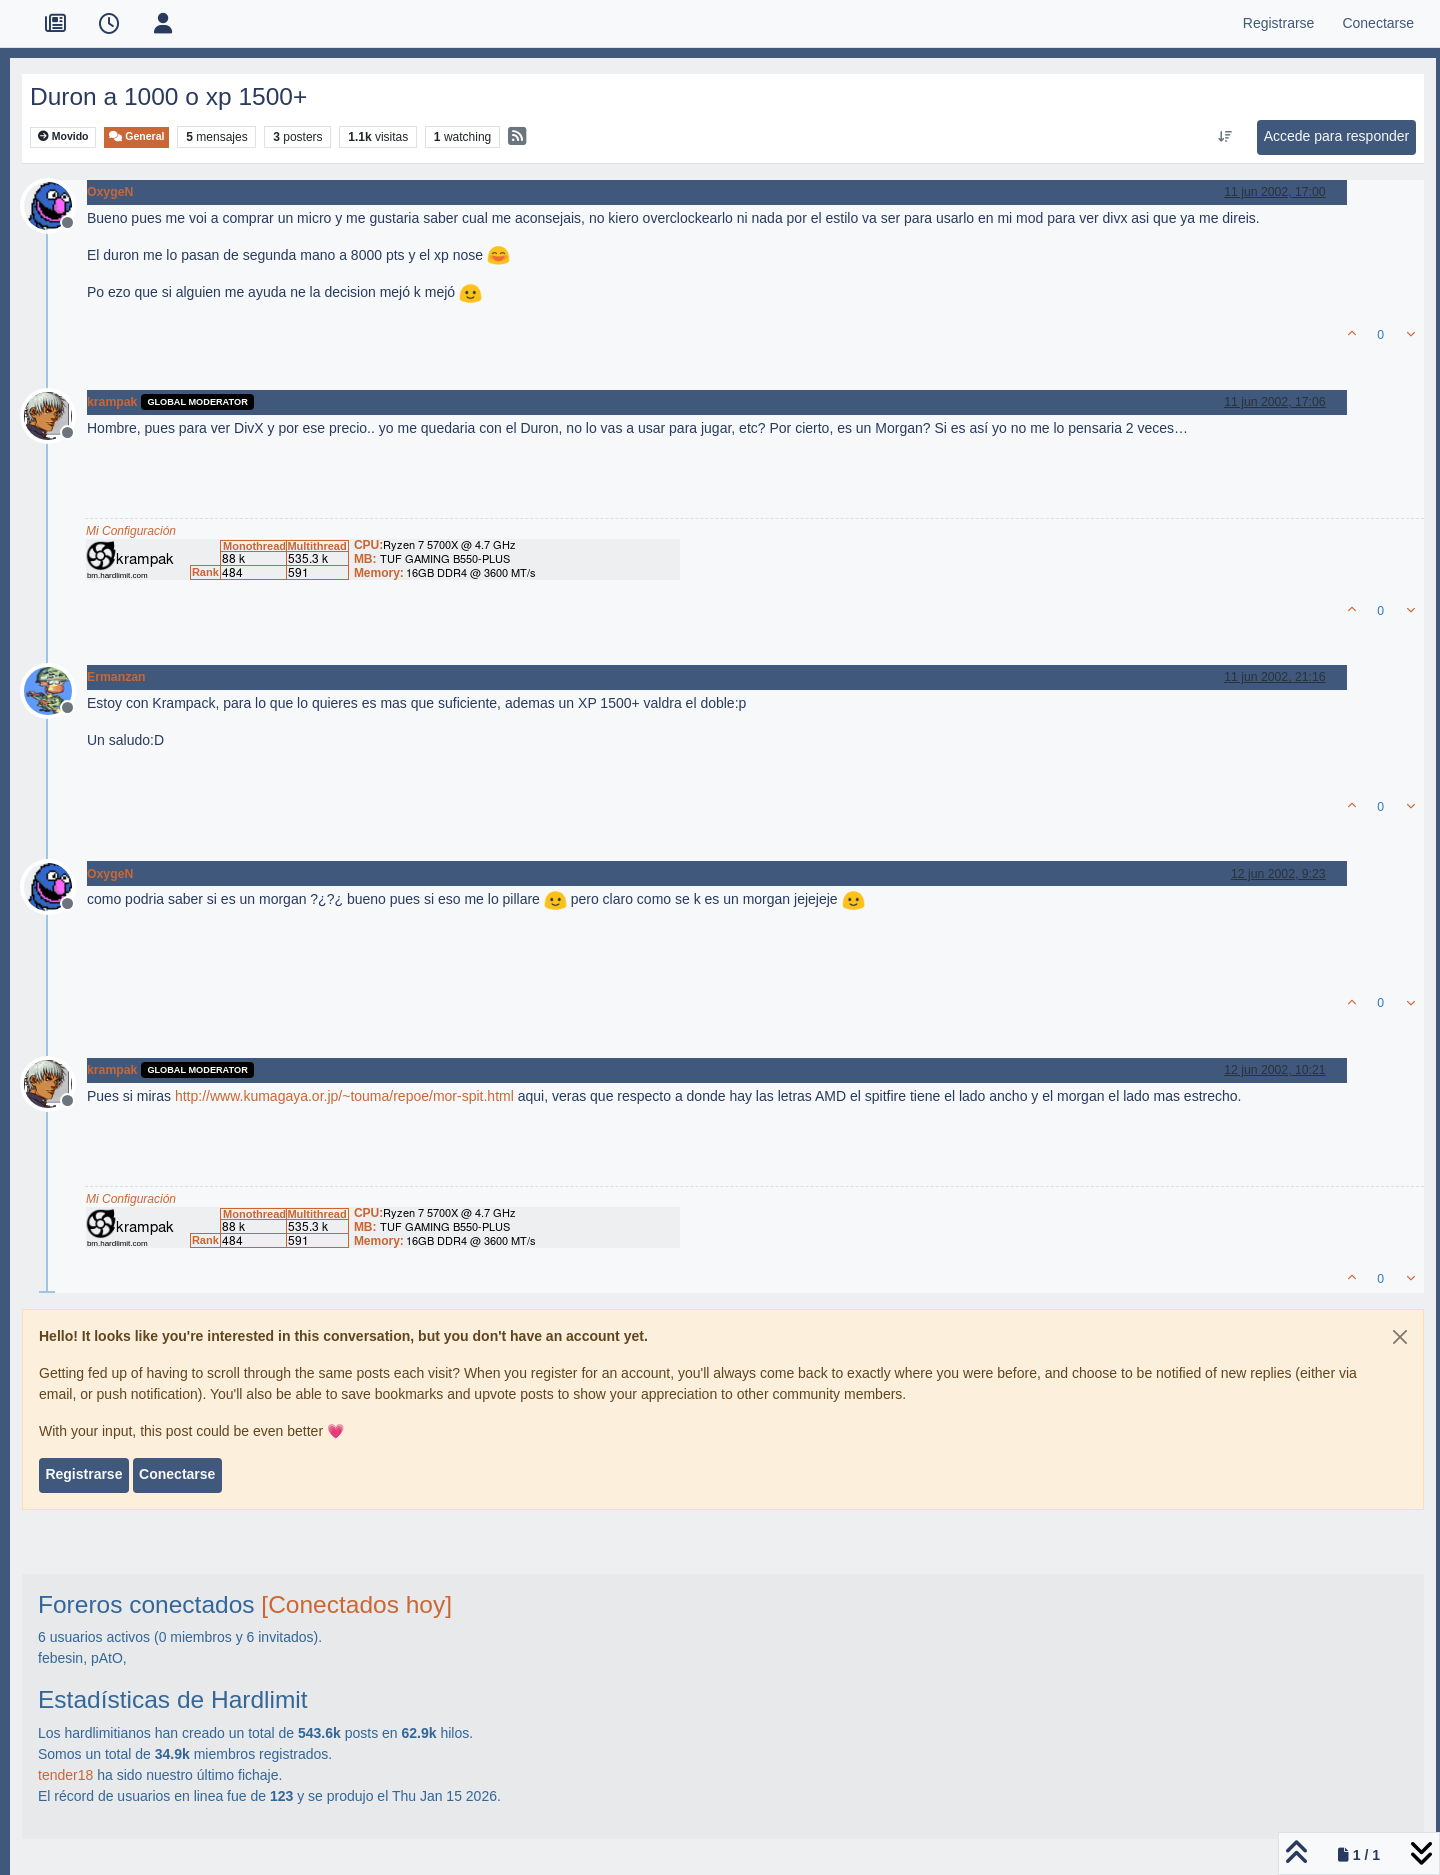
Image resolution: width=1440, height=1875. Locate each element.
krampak (112, 402)
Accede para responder (1337, 136)
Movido (63, 136)
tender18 (65, 1775)
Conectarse (177, 1474)
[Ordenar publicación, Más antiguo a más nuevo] (1224, 137)
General (136, 136)
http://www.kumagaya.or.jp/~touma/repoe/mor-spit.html (344, 1096)
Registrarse (83, 1474)
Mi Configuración (131, 531)
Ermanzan (116, 677)
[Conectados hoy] (356, 1604)
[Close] (1400, 1337)
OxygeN (110, 192)
